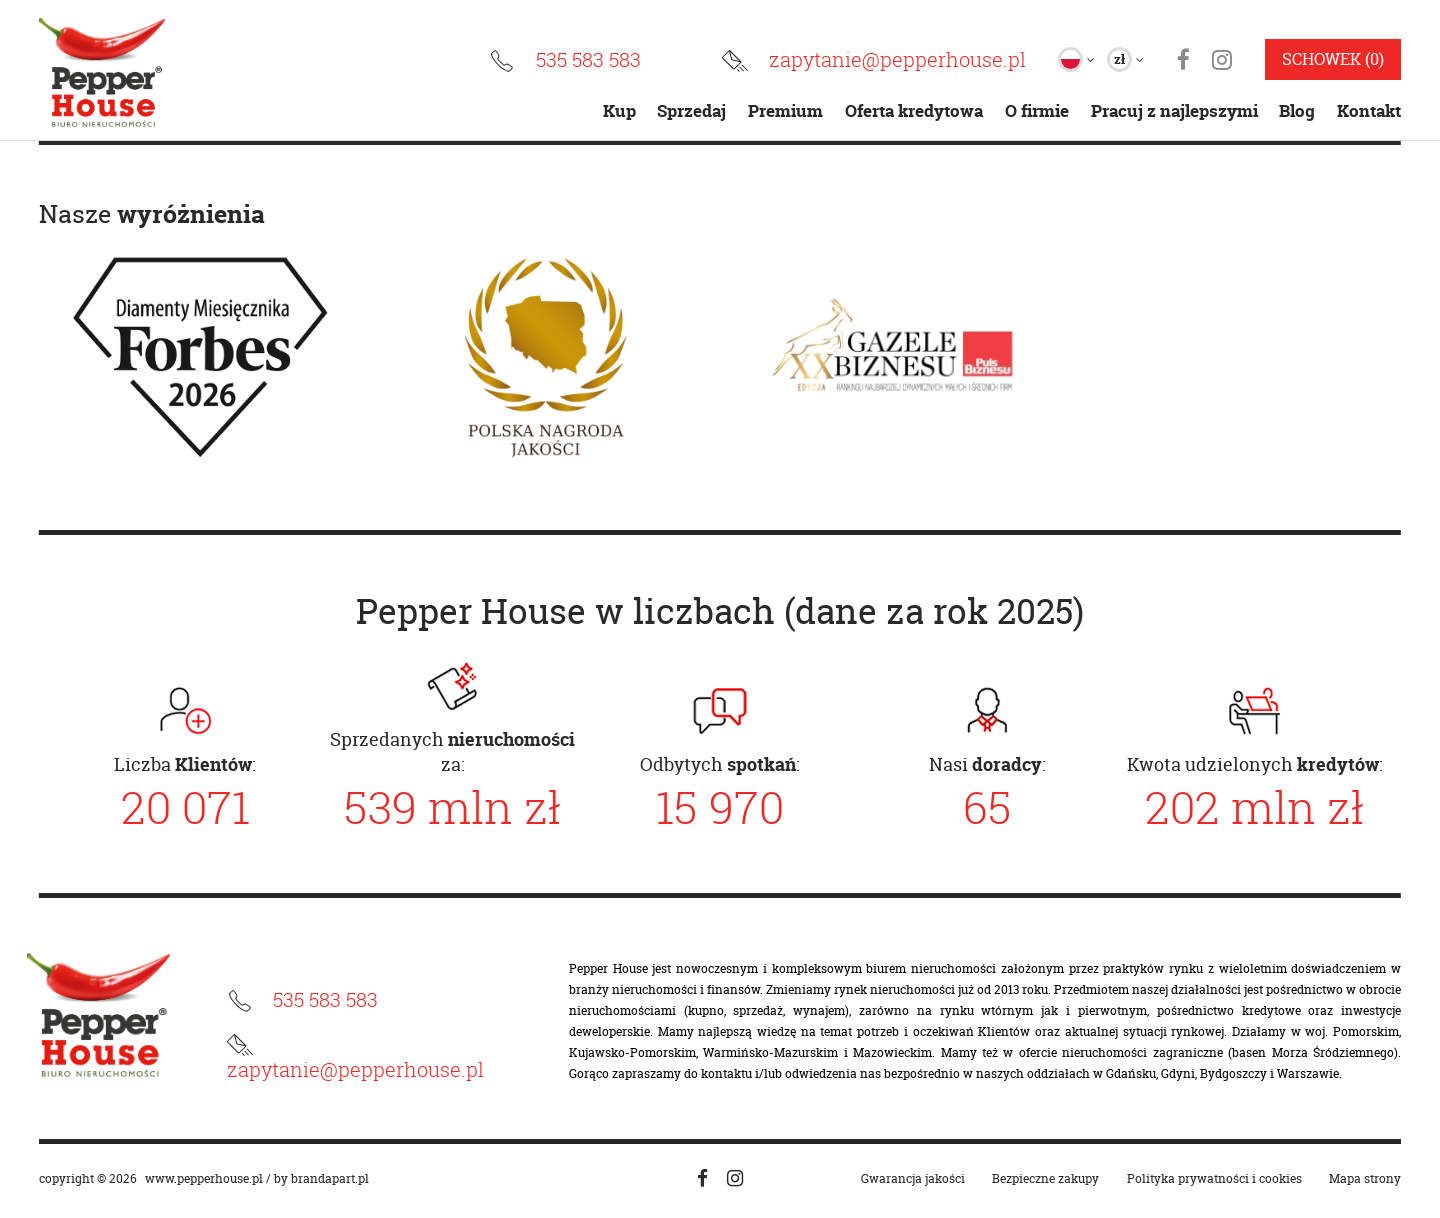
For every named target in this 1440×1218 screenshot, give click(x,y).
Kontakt (1369, 110)
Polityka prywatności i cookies (1214, 1178)
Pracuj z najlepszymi (1174, 110)
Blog (1297, 110)
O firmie (1037, 110)
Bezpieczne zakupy (1045, 1178)
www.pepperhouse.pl (204, 1178)
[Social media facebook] (702, 1179)
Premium (785, 110)
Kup (619, 110)
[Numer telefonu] (564, 61)
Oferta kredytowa (914, 110)
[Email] (873, 61)
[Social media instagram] (735, 1179)
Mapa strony (1365, 1178)
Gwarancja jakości (913, 1178)
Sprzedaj (691, 110)
